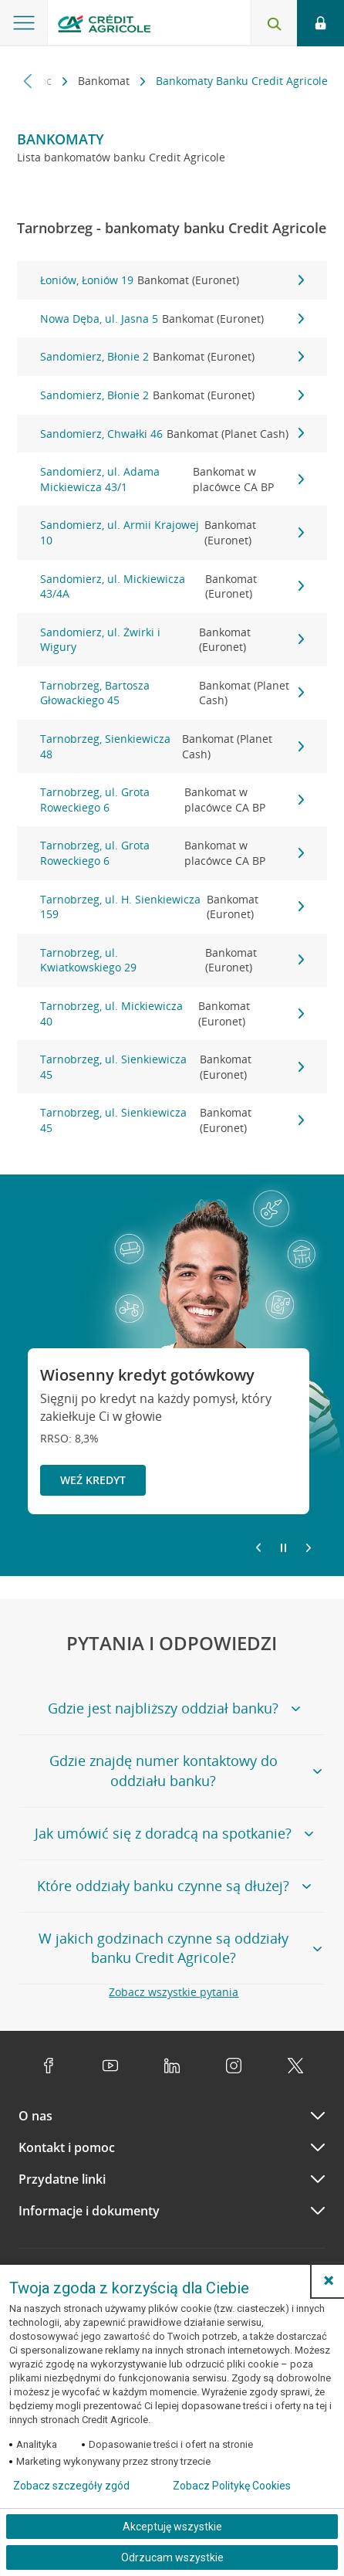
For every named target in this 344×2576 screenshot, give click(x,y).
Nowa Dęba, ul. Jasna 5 (171, 319)
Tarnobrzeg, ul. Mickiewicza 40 (171, 1013)
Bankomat (105, 80)
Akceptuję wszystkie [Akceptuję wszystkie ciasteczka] (172, 2526)
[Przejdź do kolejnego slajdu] (308, 1549)
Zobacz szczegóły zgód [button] (71, 2485)
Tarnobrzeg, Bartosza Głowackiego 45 (171, 693)
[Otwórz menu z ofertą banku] (24, 23)
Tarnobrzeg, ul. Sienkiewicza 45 (171, 1067)
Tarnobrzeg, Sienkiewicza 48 (171, 746)
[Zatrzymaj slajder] (283, 1548)
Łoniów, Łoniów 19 (171, 280)
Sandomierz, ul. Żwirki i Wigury (171, 640)
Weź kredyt (93, 1480)
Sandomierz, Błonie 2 (171, 356)
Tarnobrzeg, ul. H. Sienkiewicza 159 (171, 907)
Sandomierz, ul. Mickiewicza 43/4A (171, 586)
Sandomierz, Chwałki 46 (171, 434)
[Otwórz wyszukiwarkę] (274, 23)
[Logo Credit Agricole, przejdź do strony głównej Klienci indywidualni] (104, 26)
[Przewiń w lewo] (28, 80)
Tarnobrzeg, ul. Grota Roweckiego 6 (171, 800)
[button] (328, 2280)
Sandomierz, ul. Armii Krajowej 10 (171, 532)
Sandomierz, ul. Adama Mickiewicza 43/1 (171, 479)
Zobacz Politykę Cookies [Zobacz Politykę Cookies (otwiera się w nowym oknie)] (232, 2485)
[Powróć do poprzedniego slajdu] (258, 1546)
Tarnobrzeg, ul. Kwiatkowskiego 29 (171, 960)
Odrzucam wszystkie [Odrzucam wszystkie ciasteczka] (172, 2557)
